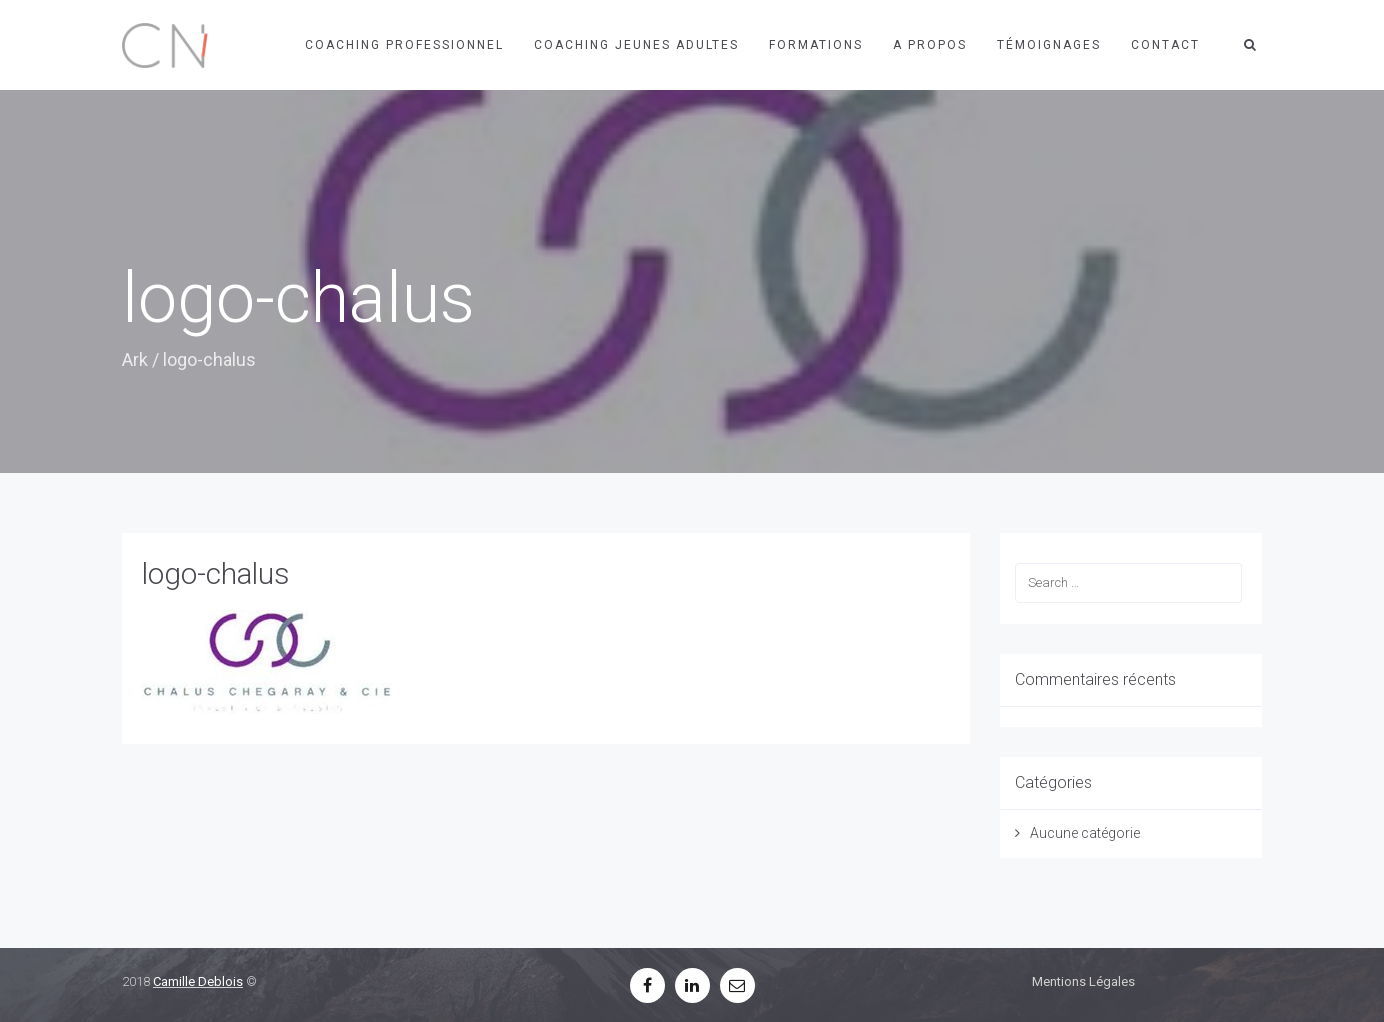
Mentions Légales (1083, 981)
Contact (1165, 45)
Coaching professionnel (404, 45)
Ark (135, 359)
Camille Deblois (198, 981)
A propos (930, 45)
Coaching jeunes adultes (636, 45)
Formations (816, 45)
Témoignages (1049, 45)
